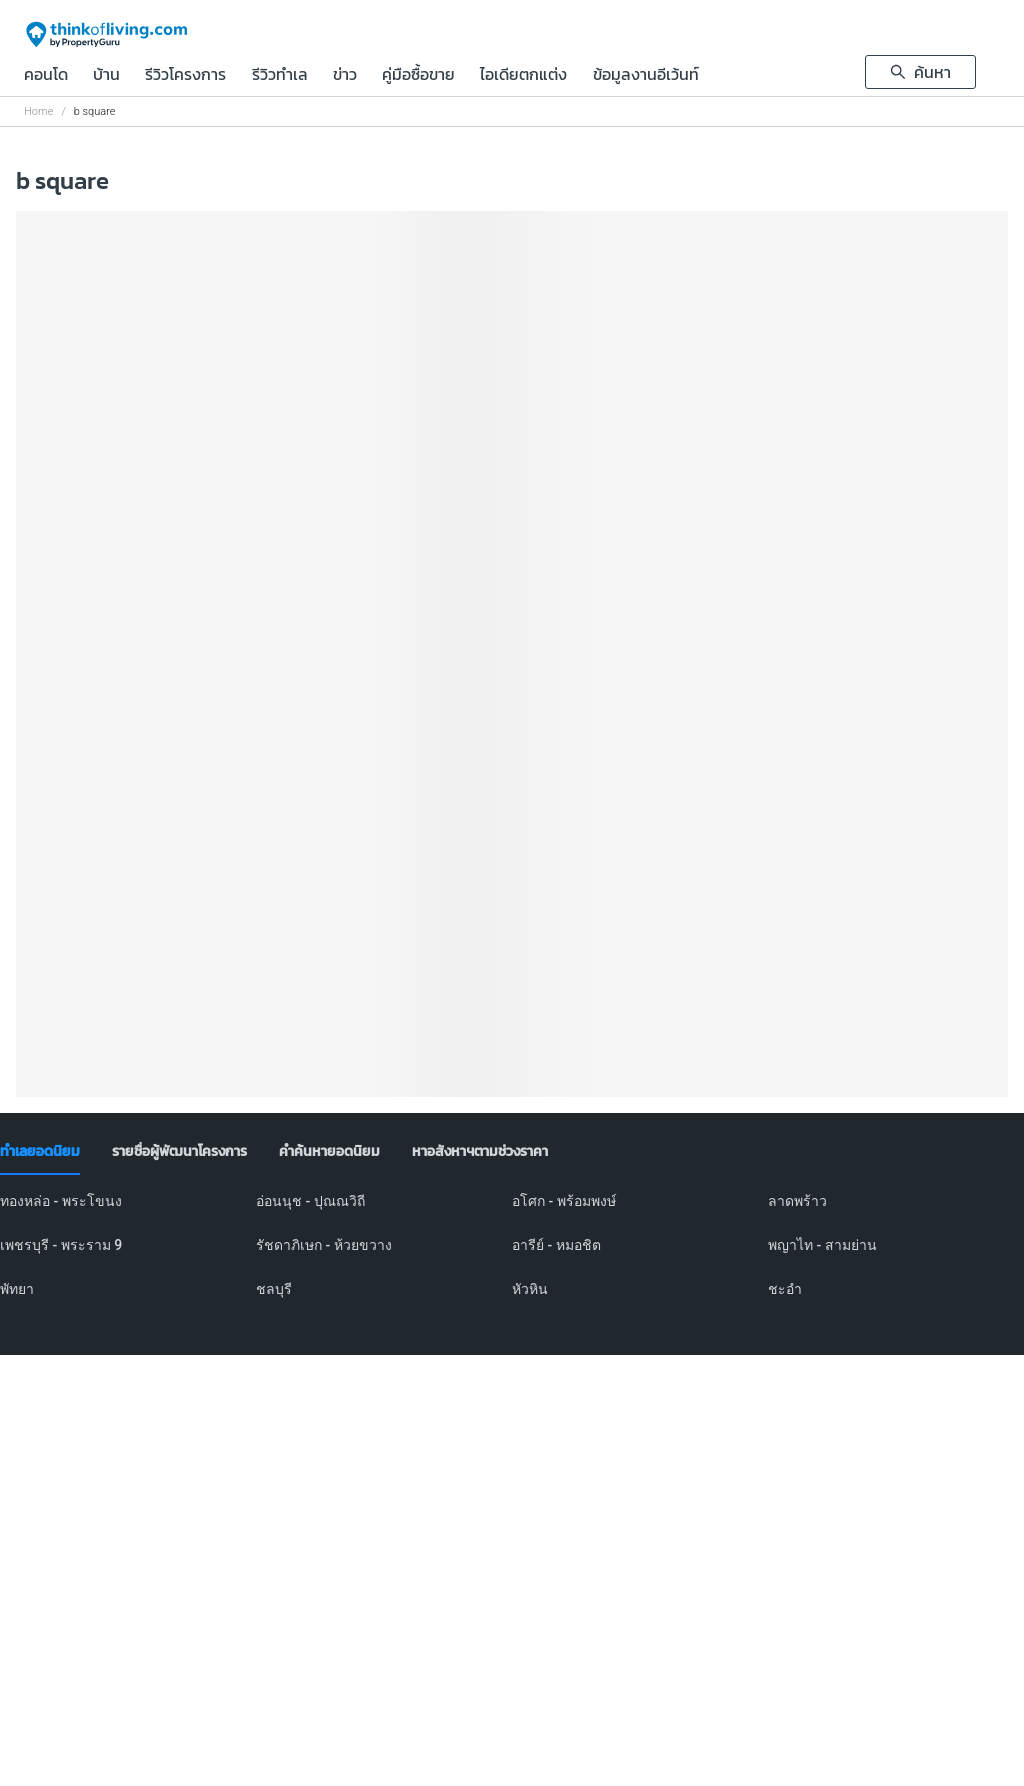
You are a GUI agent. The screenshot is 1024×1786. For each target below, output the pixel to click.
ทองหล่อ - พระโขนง (61, 1201)
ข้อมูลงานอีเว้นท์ (646, 76)
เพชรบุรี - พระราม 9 (61, 1245)
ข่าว (345, 76)
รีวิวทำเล (280, 76)
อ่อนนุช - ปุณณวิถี (310, 1201)
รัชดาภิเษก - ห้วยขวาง (324, 1245)
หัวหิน (530, 1289)
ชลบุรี (274, 1289)
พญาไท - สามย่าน (822, 1245)
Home (38, 111)
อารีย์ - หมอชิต (556, 1245)
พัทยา (17, 1289)
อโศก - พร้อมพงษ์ (564, 1201)
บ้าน (106, 76)
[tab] (40, 1152)
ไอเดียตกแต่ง (523, 76)
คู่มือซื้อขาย (418, 76)
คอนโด (46, 76)
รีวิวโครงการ (185, 76)
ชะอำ (785, 1289)
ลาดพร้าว (797, 1201)
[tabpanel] (512, 1257)
